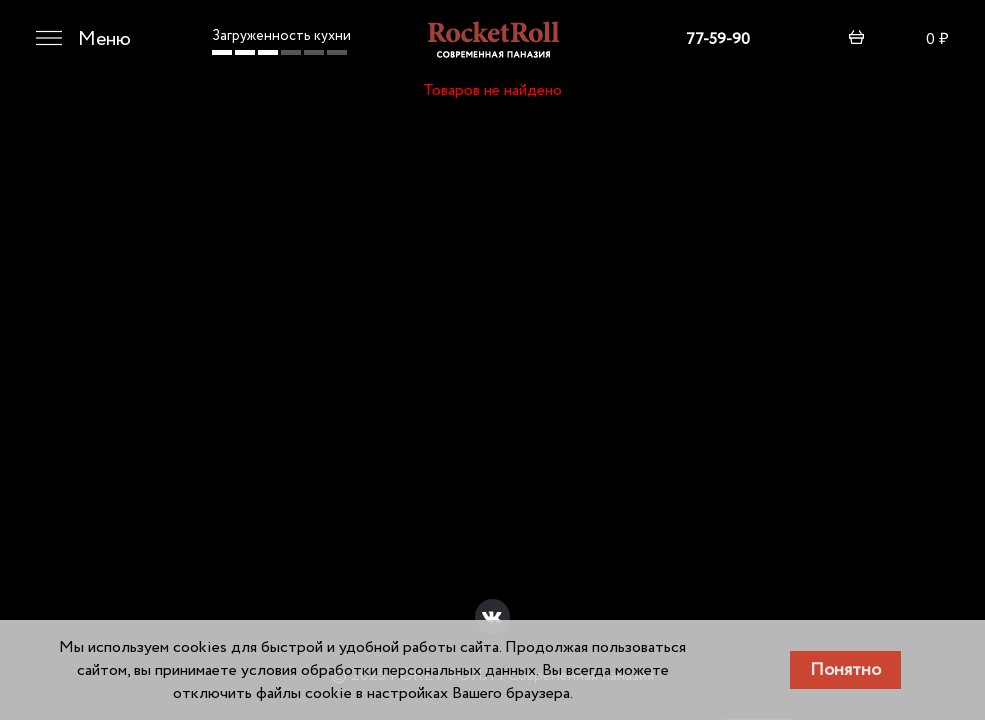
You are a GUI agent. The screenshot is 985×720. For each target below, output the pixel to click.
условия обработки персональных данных (388, 670)
